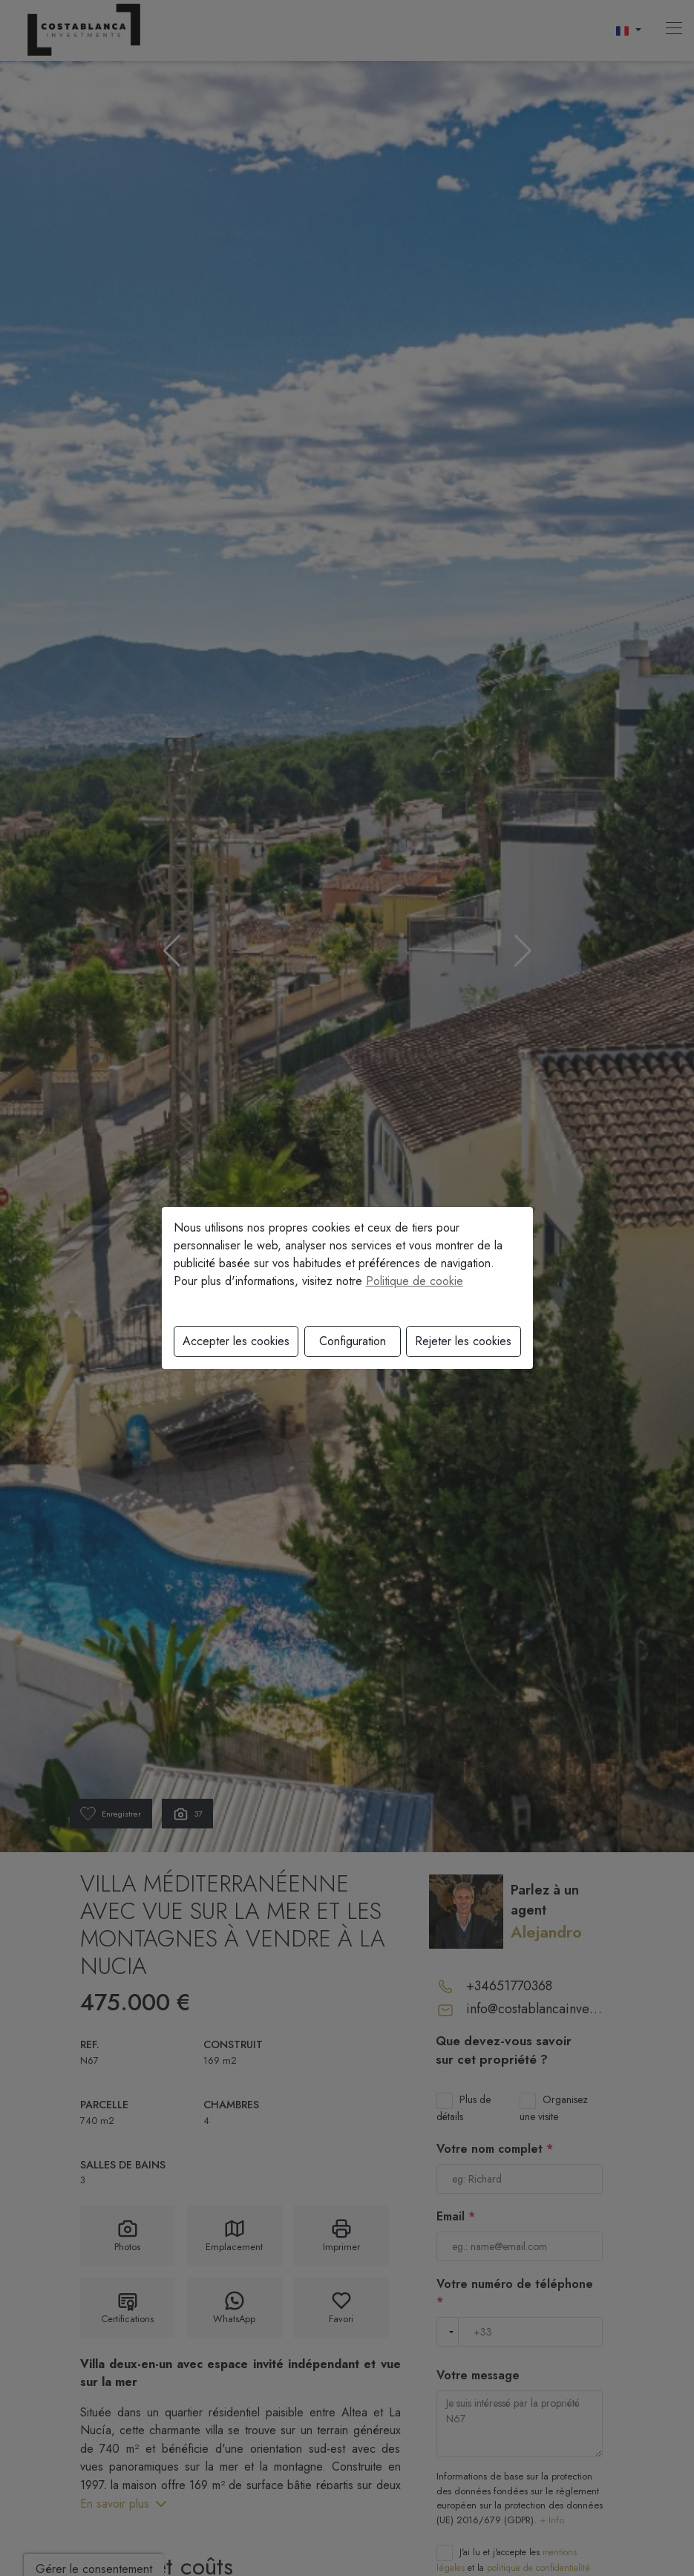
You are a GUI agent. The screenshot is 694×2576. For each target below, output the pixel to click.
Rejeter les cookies (463, 1341)
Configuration (352, 1341)
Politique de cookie (414, 1280)
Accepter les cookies (236, 1341)
